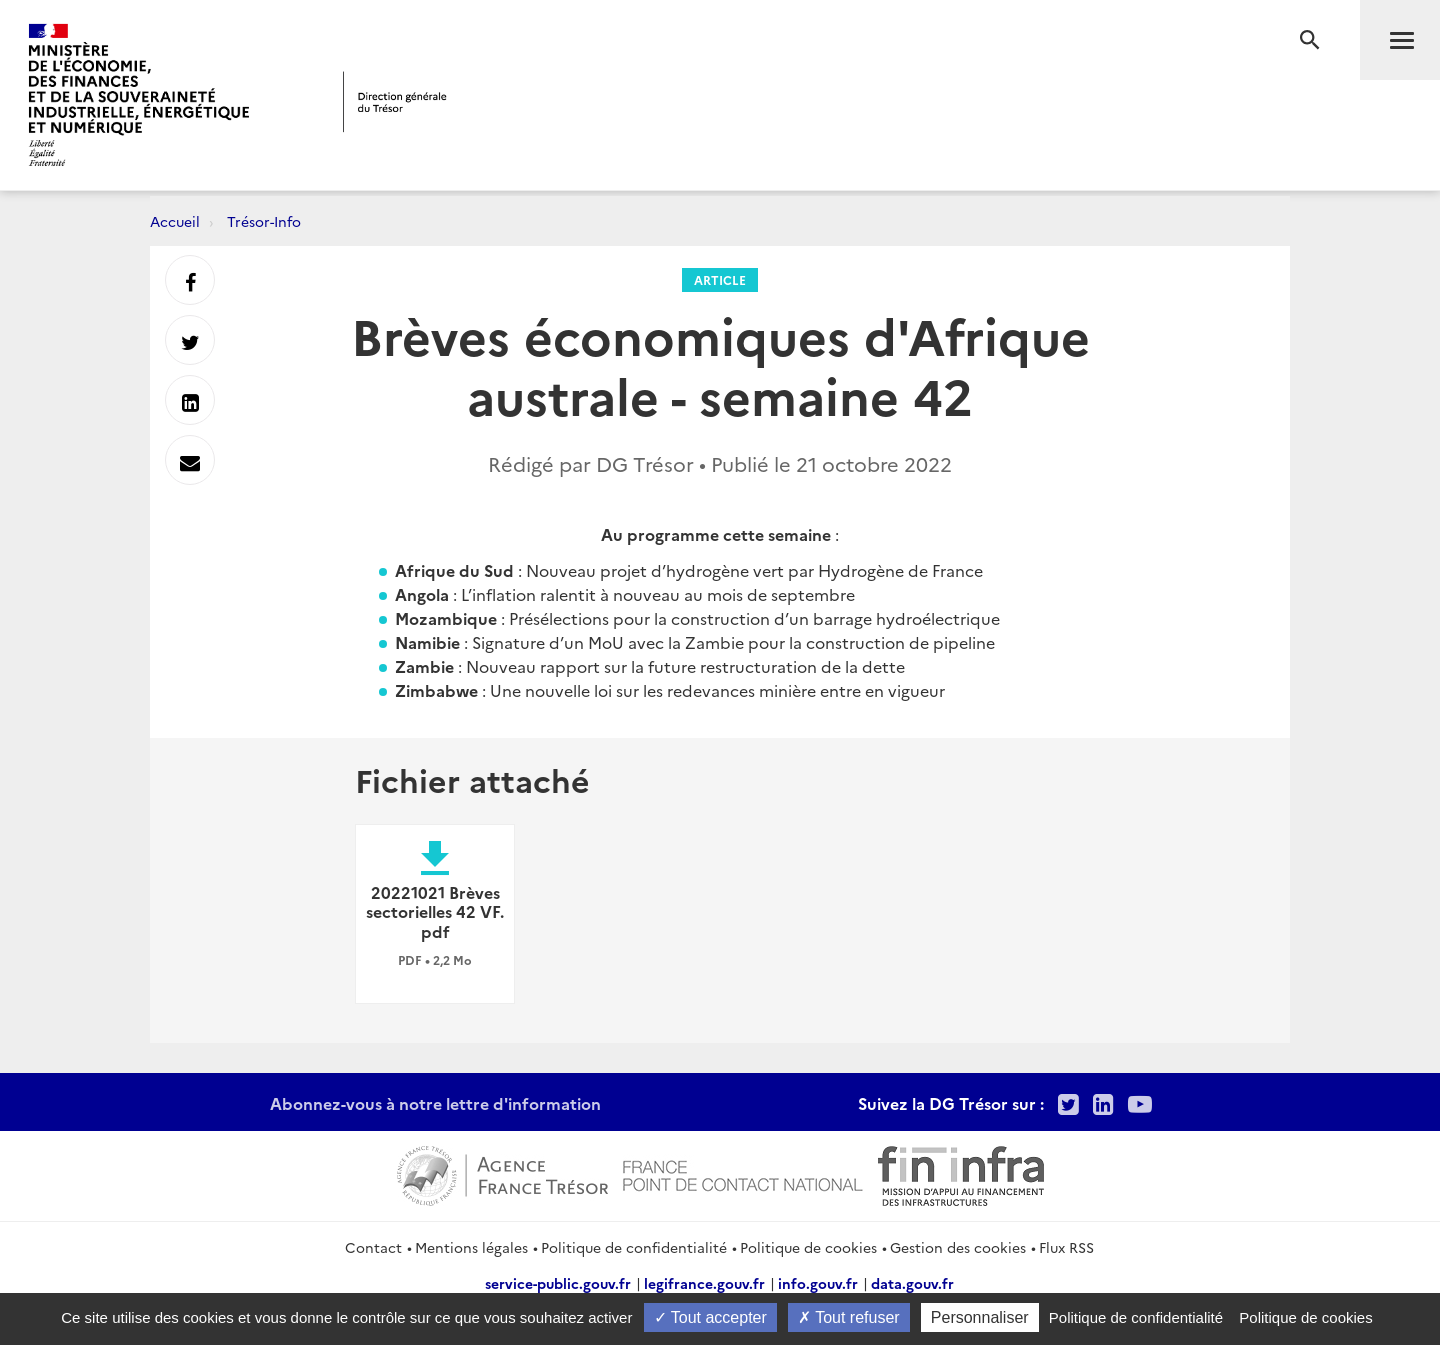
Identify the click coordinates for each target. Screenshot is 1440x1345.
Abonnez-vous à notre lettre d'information (435, 1103)
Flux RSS (1066, 1247)
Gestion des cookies (958, 1247)
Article (720, 279)
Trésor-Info (264, 221)
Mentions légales (471, 1247)
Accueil (175, 221)
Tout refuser (849, 1317)
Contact (373, 1247)
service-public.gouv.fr (558, 1283)
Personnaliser (980, 1317)
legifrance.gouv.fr (704, 1283)
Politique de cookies (808, 1247)
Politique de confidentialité (634, 1247)
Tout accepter (710, 1317)
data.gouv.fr (912, 1283)
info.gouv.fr (818, 1283)
